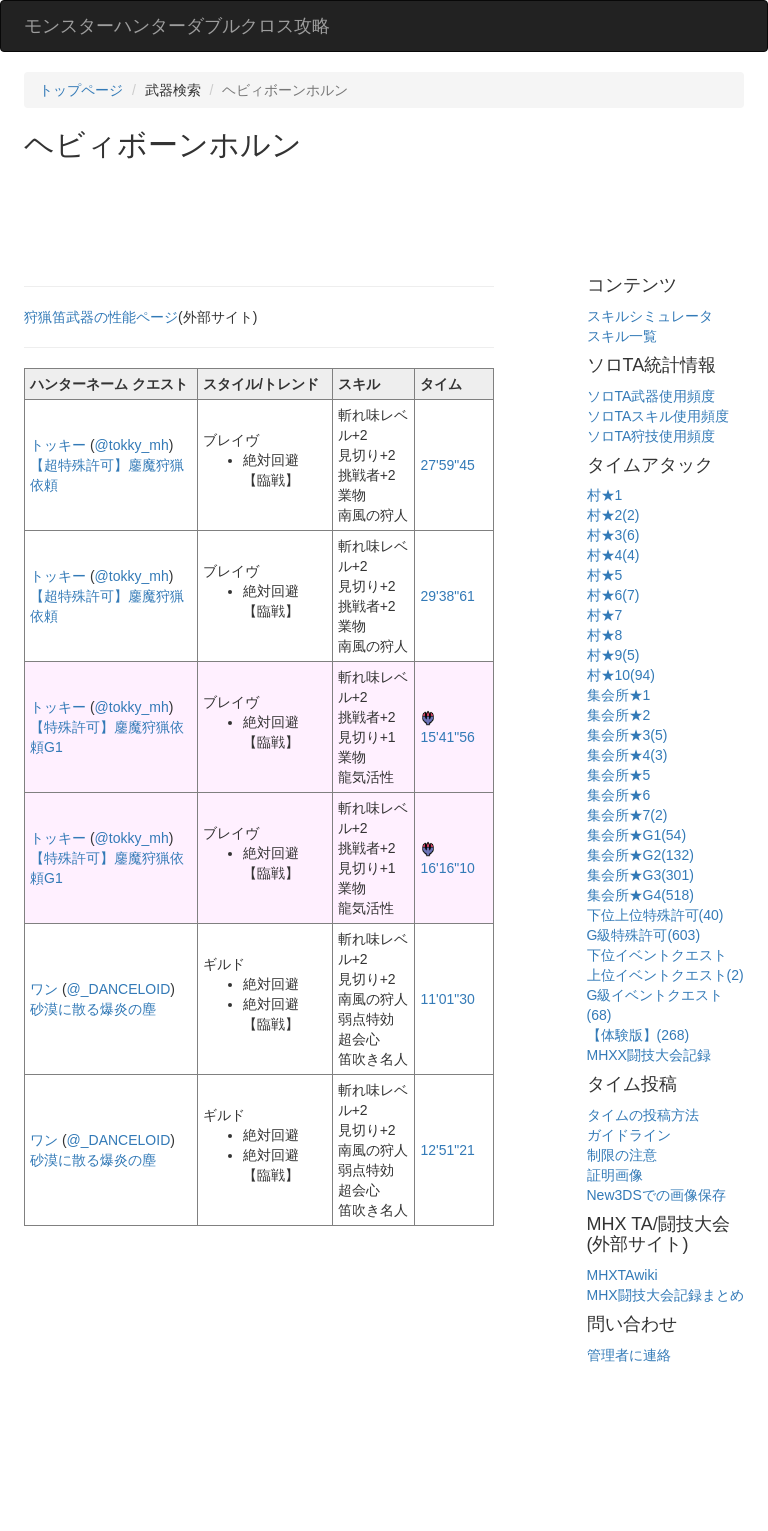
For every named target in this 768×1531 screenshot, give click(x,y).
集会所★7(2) (627, 815)
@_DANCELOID (119, 989)
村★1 (605, 495)
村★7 (605, 615)
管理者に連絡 (629, 1355)
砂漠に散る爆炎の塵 (93, 1009)
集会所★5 (619, 775)
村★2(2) (613, 515)
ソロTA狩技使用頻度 (651, 436)
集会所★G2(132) (640, 855)
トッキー (58, 445)
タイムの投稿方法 (643, 1115)
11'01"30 (447, 999)
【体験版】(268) (638, 1035)
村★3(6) (613, 535)
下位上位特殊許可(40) (655, 915)
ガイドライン (629, 1135)
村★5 (605, 575)
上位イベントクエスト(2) (665, 975)
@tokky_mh (132, 445)
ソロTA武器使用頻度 (651, 396)
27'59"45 (447, 465)
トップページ (81, 90)
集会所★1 (619, 695)
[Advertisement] (388, 216)
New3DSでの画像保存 (656, 1195)
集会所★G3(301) (640, 875)
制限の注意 (622, 1155)
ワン (44, 989)
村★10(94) (621, 675)
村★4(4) (613, 555)
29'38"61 (447, 596)
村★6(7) (613, 595)
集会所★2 (619, 715)
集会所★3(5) (627, 735)
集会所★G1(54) (637, 835)
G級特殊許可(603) (644, 935)
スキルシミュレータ (650, 316)
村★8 (605, 635)
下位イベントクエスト (657, 955)
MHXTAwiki (622, 1275)
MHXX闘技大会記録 (649, 1055)
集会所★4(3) (627, 755)
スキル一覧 (622, 336)
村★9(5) (613, 655)
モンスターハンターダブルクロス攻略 (177, 26)
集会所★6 (619, 795)
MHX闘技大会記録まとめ (665, 1295)
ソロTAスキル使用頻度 (658, 416)
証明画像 (615, 1175)
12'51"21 (447, 1150)
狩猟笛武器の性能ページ (101, 317)
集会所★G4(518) (640, 895)
